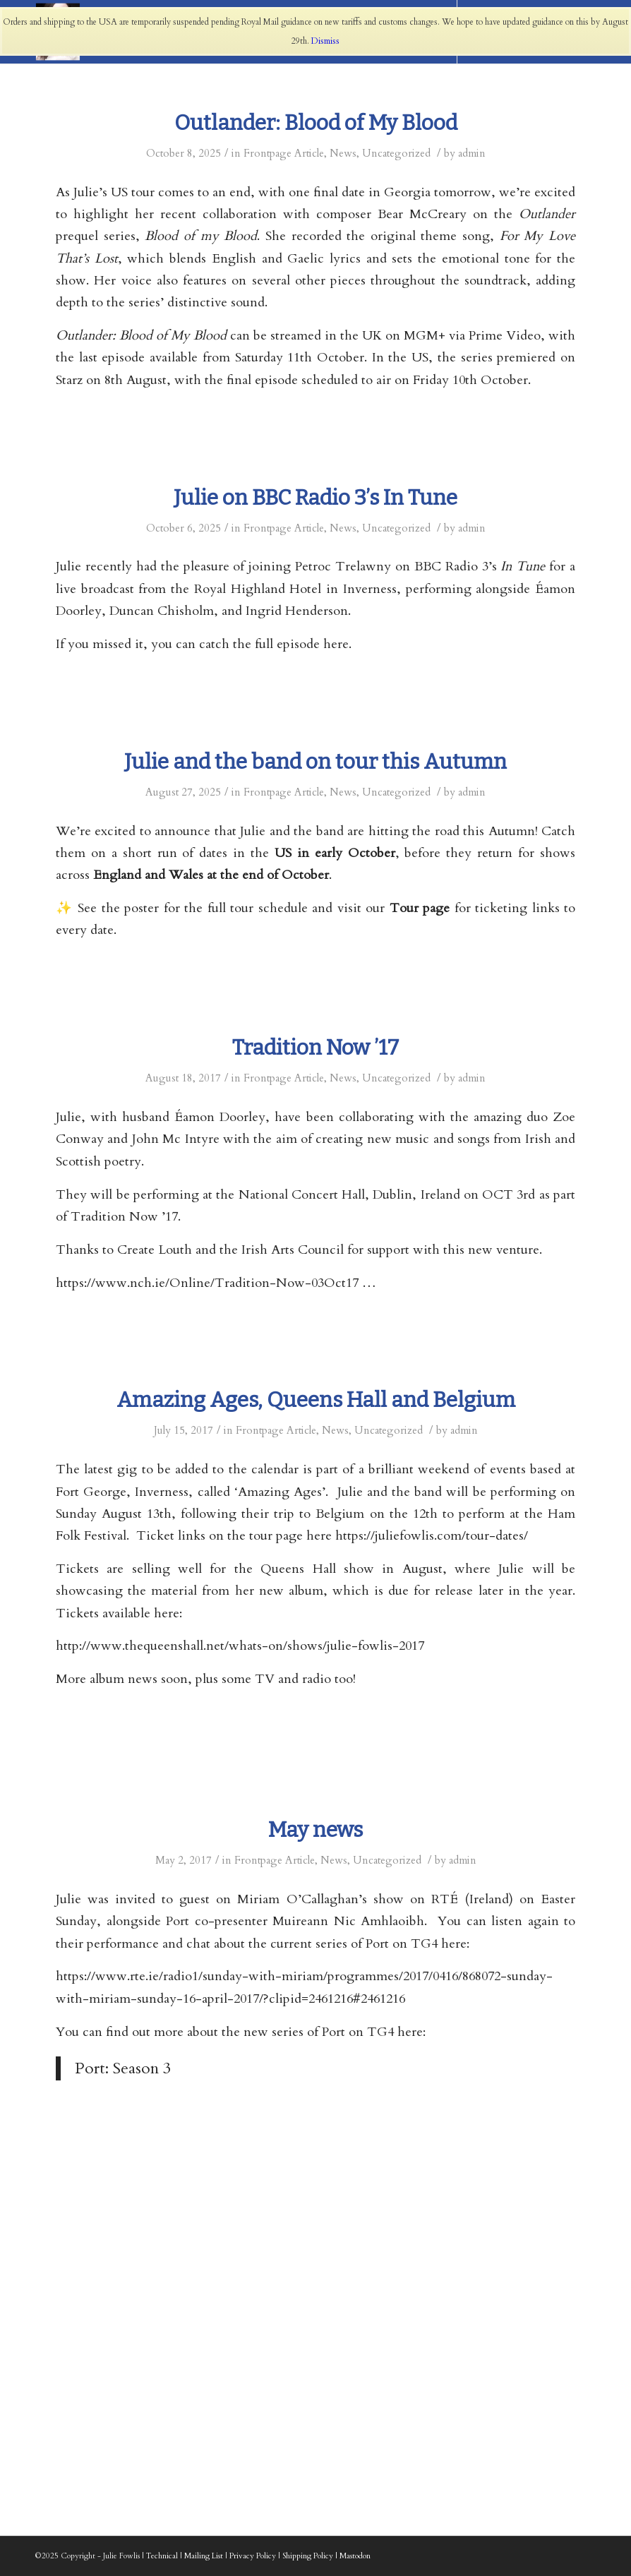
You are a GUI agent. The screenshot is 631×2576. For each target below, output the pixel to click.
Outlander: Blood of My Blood (315, 123)
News (343, 153)
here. (337, 644)
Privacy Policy (252, 2556)
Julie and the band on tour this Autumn (315, 761)
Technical (162, 2556)
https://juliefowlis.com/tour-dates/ (431, 1536)
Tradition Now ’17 (315, 1047)
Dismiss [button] (325, 41)
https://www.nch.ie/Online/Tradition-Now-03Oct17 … (216, 1283)
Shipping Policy (307, 2556)
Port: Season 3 (123, 2068)
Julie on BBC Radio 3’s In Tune (315, 497)
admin (472, 153)
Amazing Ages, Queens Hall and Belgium (315, 1400)
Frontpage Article (284, 153)
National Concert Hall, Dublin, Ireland (349, 1195)
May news (315, 1830)
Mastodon (355, 2556)
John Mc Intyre (176, 1139)
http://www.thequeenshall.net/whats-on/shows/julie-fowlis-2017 (240, 1646)
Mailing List (203, 2556)
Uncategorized (396, 153)
